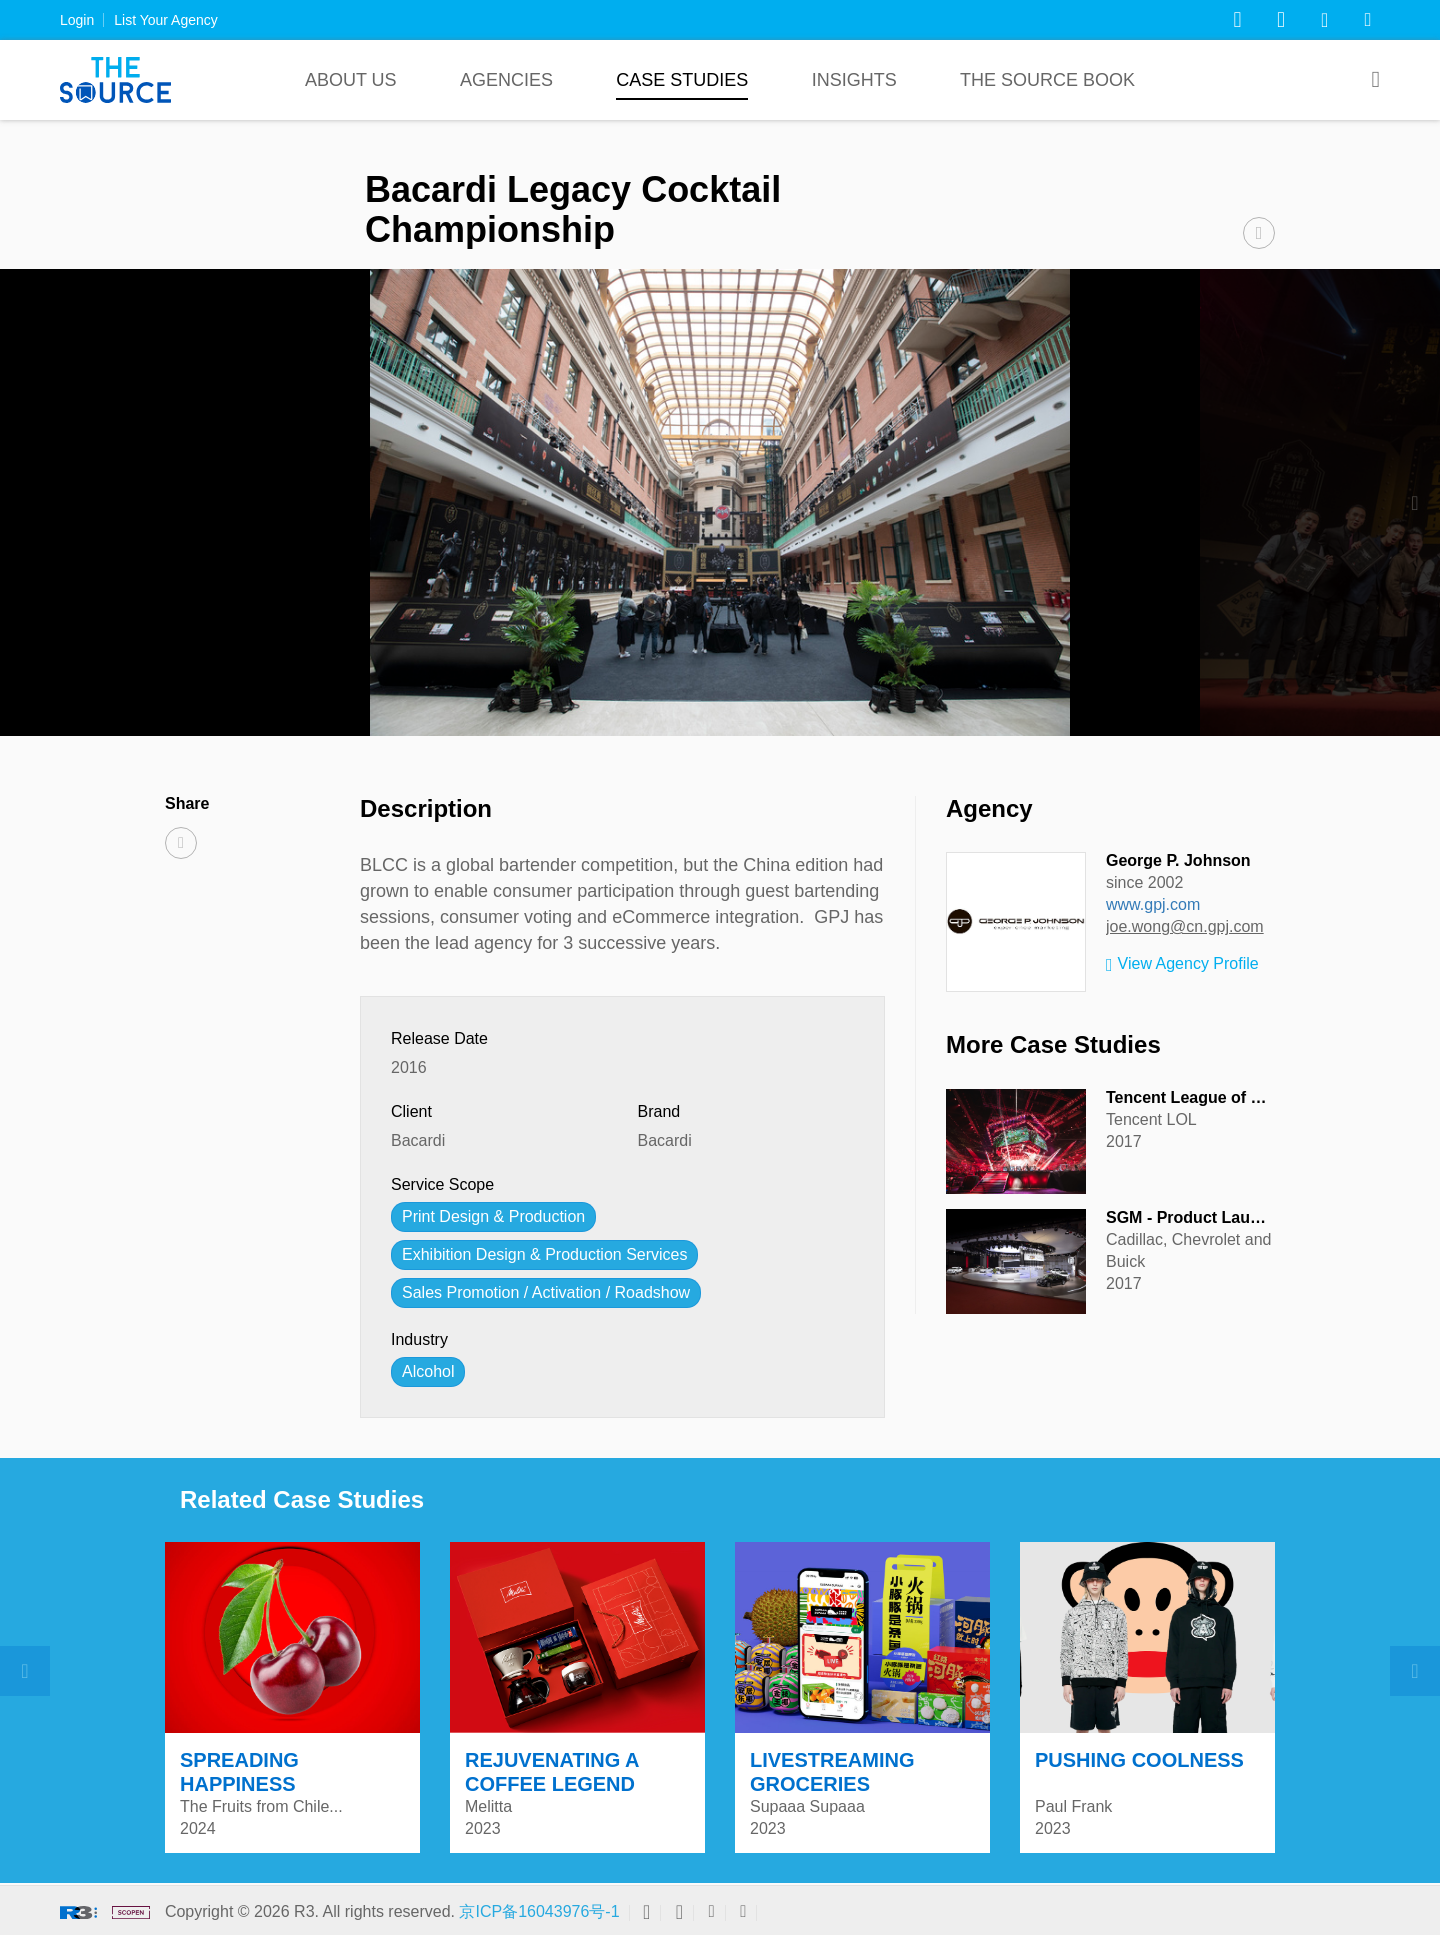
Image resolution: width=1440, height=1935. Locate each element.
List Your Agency (166, 20)
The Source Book (1047, 80)
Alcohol (428, 1371)
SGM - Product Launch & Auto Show (1244, 1217)
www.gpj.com (1153, 904)
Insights (854, 80)
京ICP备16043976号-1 (539, 1911)
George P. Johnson (1178, 860)
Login (77, 20)
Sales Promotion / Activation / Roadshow (546, 1292)
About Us (351, 80)
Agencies (506, 80)
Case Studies (682, 80)
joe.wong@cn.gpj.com (1185, 926)
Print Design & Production (493, 1216)
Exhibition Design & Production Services (544, 1254)
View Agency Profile (1182, 965)
